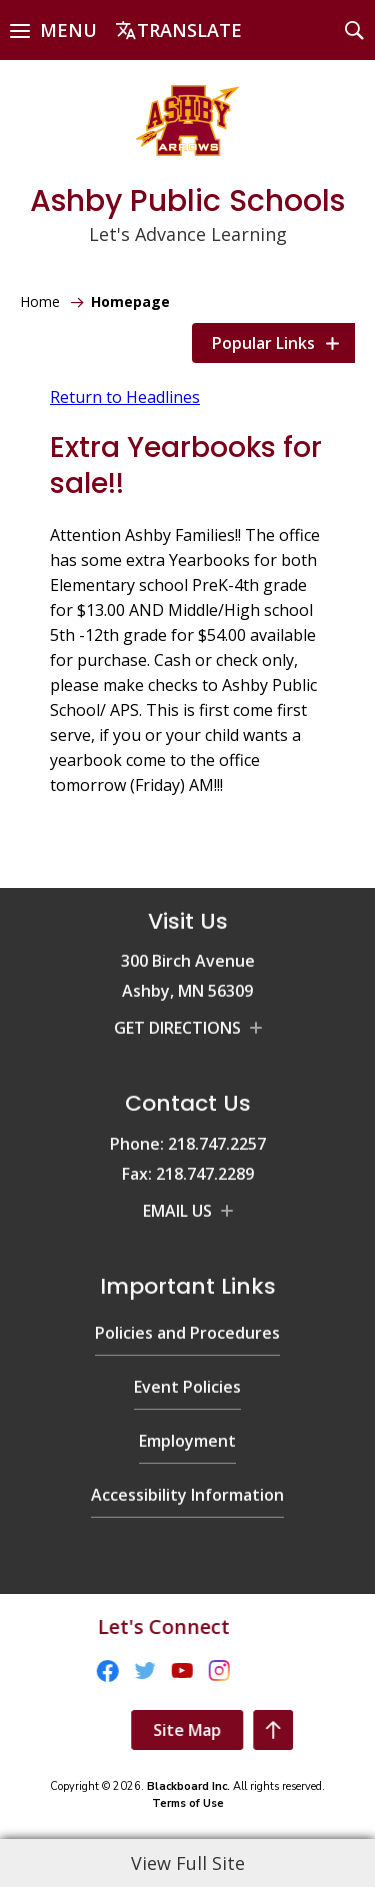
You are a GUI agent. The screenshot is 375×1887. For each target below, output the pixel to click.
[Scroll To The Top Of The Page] (354, 1730)
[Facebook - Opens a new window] (27, 1665)
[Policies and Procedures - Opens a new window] (187, 1252)
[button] (53, 30)
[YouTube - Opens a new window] (101, 1665)
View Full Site (188, 1863)
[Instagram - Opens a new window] (138, 1665)
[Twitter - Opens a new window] (64, 1665)
